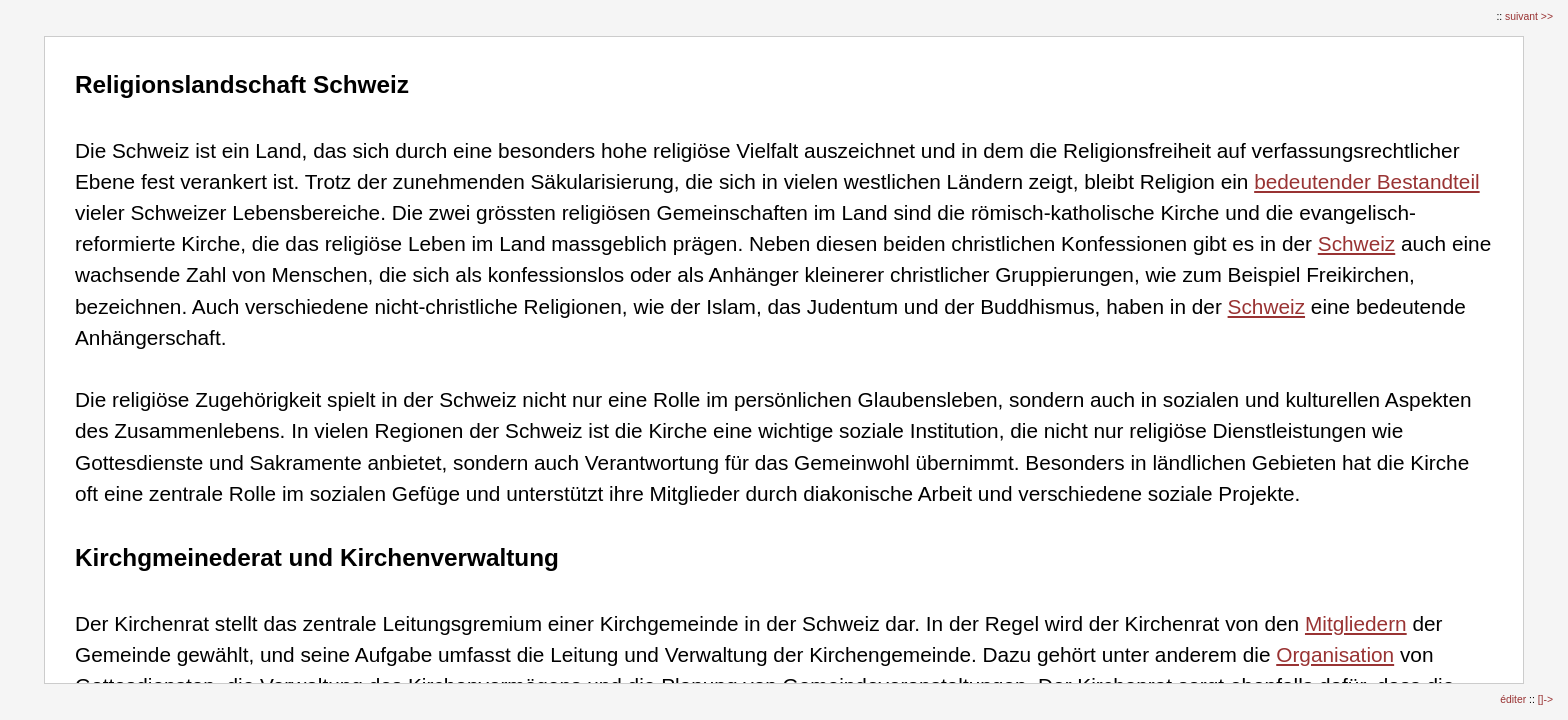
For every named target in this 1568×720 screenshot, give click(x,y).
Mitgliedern (1356, 623)
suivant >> (1529, 16)
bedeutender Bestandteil (1366, 181)
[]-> (1545, 699)
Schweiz (1356, 243)
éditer (1514, 699)
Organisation (1335, 654)
